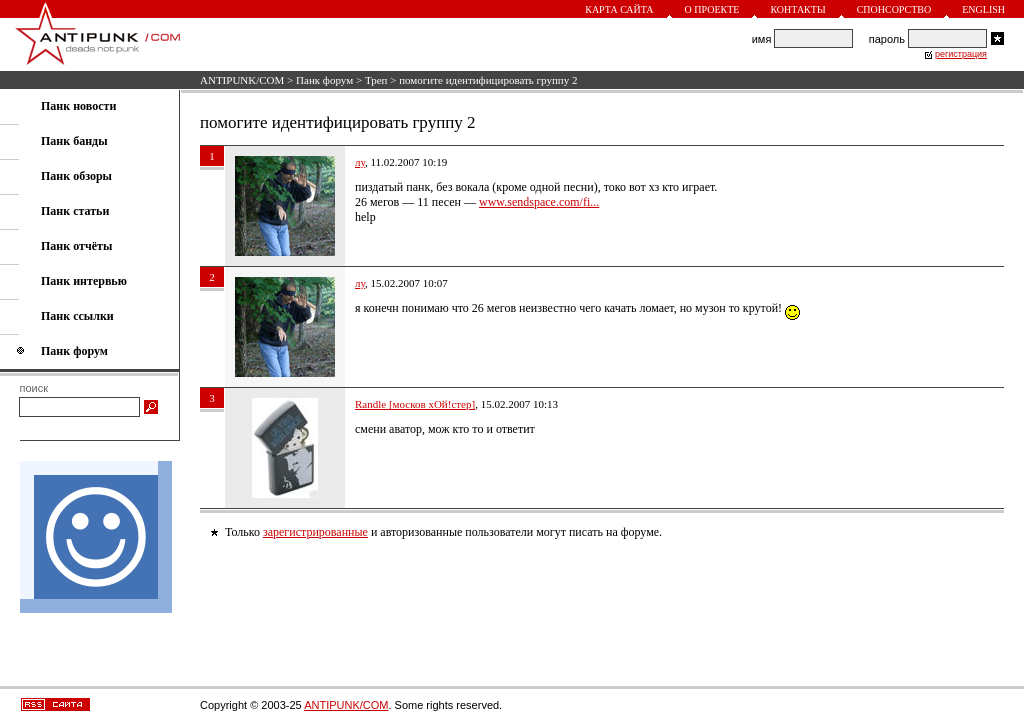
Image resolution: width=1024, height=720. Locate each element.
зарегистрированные (315, 532)
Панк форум (324, 80)
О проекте (712, 9)
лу (360, 162)
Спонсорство (894, 9)
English (983, 9)
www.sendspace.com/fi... (539, 202)
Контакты (797, 9)
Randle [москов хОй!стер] (415, 404)
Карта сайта (619, 9)
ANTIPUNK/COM (242, 80)
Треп (376, 80)
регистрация (961, 54)
